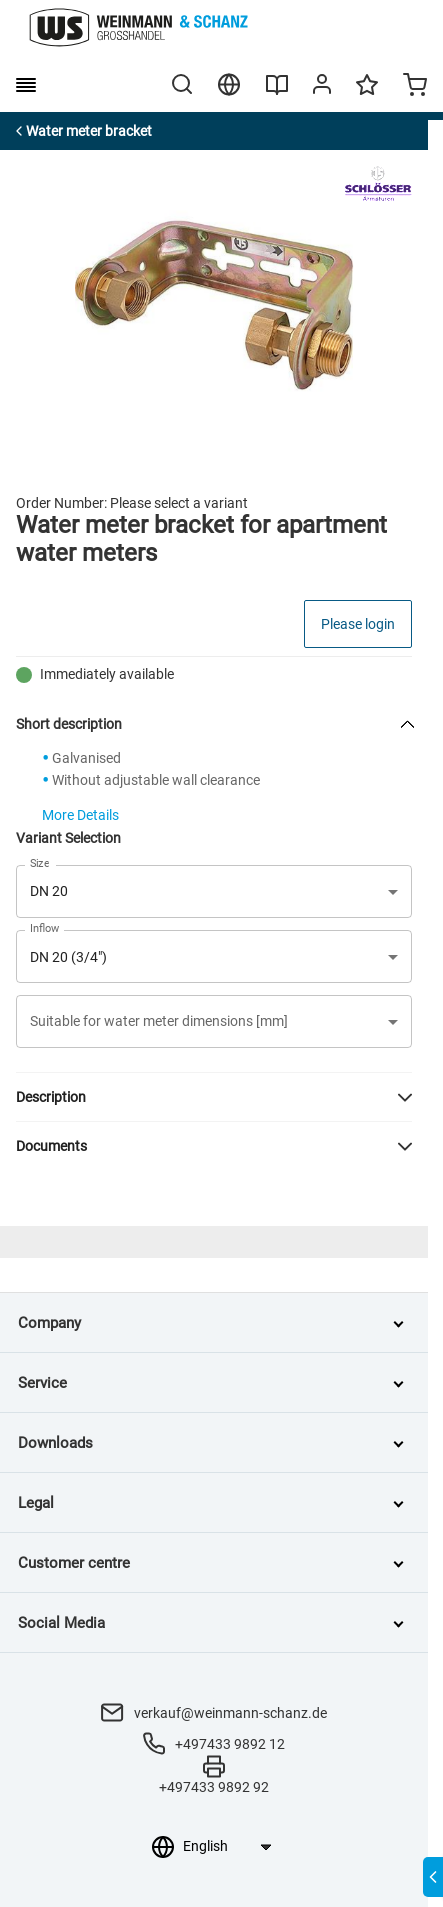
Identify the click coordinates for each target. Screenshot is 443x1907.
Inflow (44, 929)
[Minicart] (415, 87)
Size (39, 863)
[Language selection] (226, 1846)
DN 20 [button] (49, 891)
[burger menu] (26, 85)
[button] (214, 1021)
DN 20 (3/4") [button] (68, 957)
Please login (358, 624)
